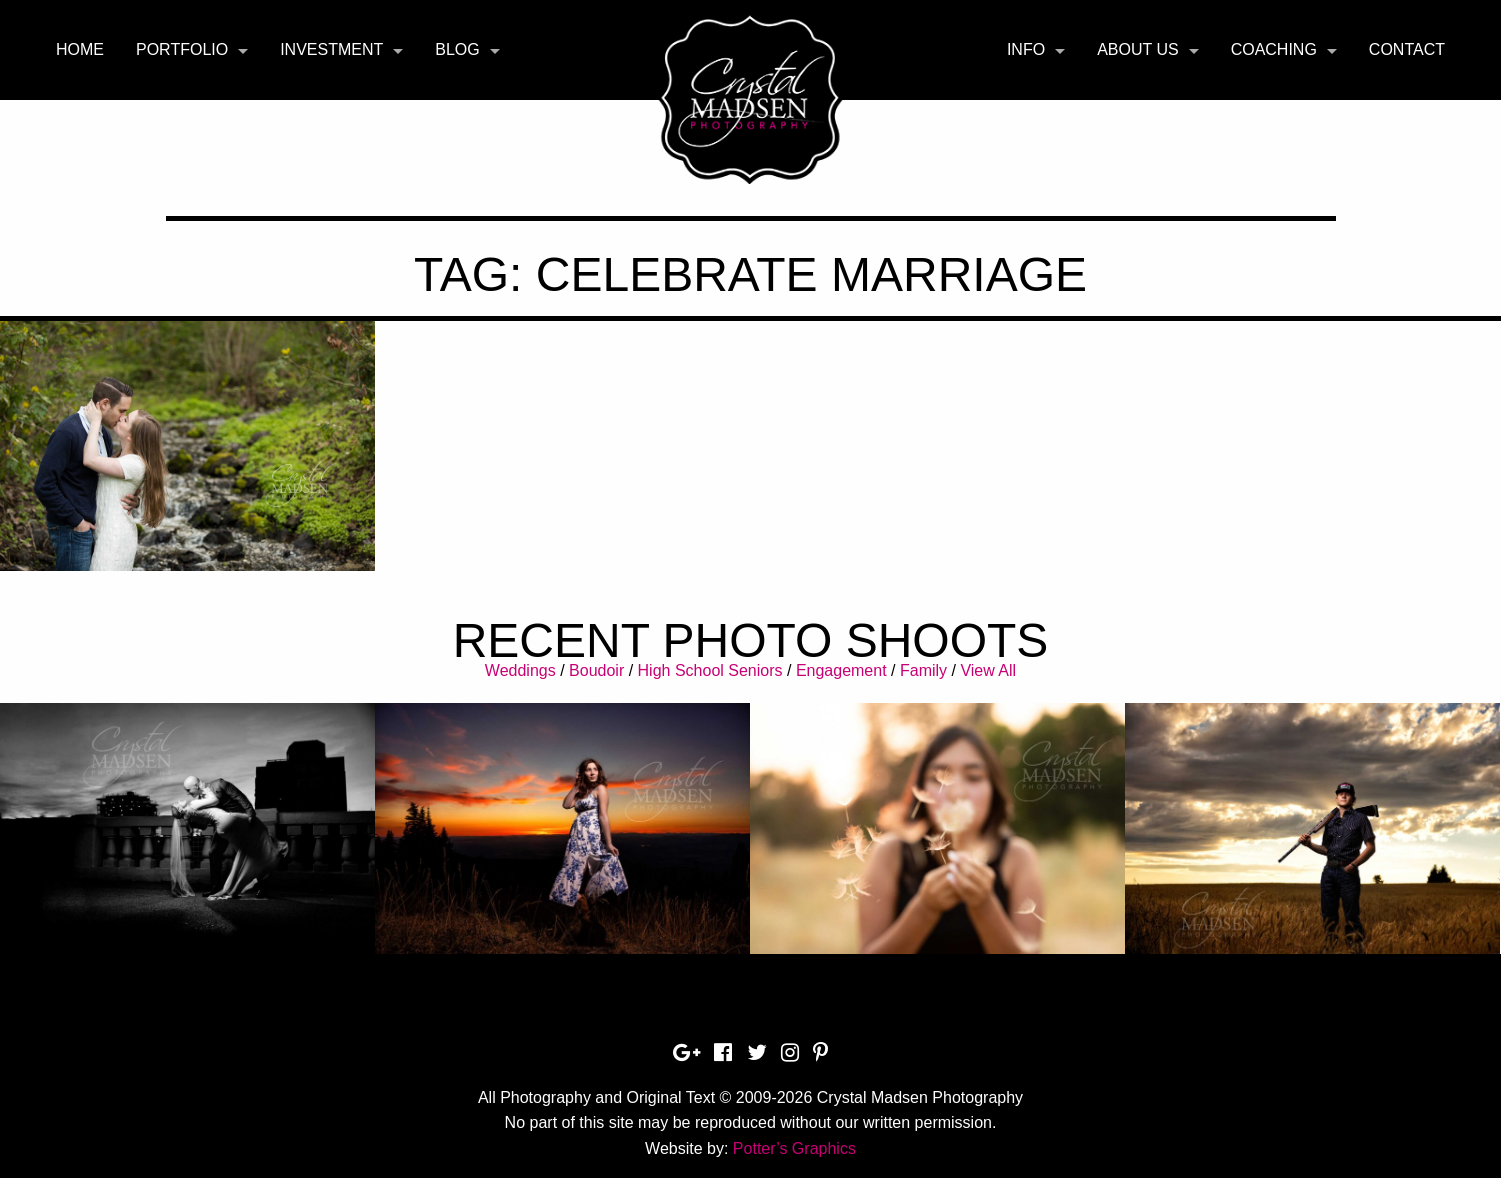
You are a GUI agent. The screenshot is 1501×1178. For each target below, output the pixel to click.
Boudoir (596, 670)
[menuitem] (80, 50)
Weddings (520, 670)
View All (988, 670)
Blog (457, 49)
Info (1026, 49)
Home (80, 49)
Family (923, 670)
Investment (331, 49)
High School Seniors (710, 670)
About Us (1138, 49)
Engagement (841, 670)
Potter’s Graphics (794, 1148)
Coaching (1274, 49)
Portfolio (182, 49)
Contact (1407, 49)
